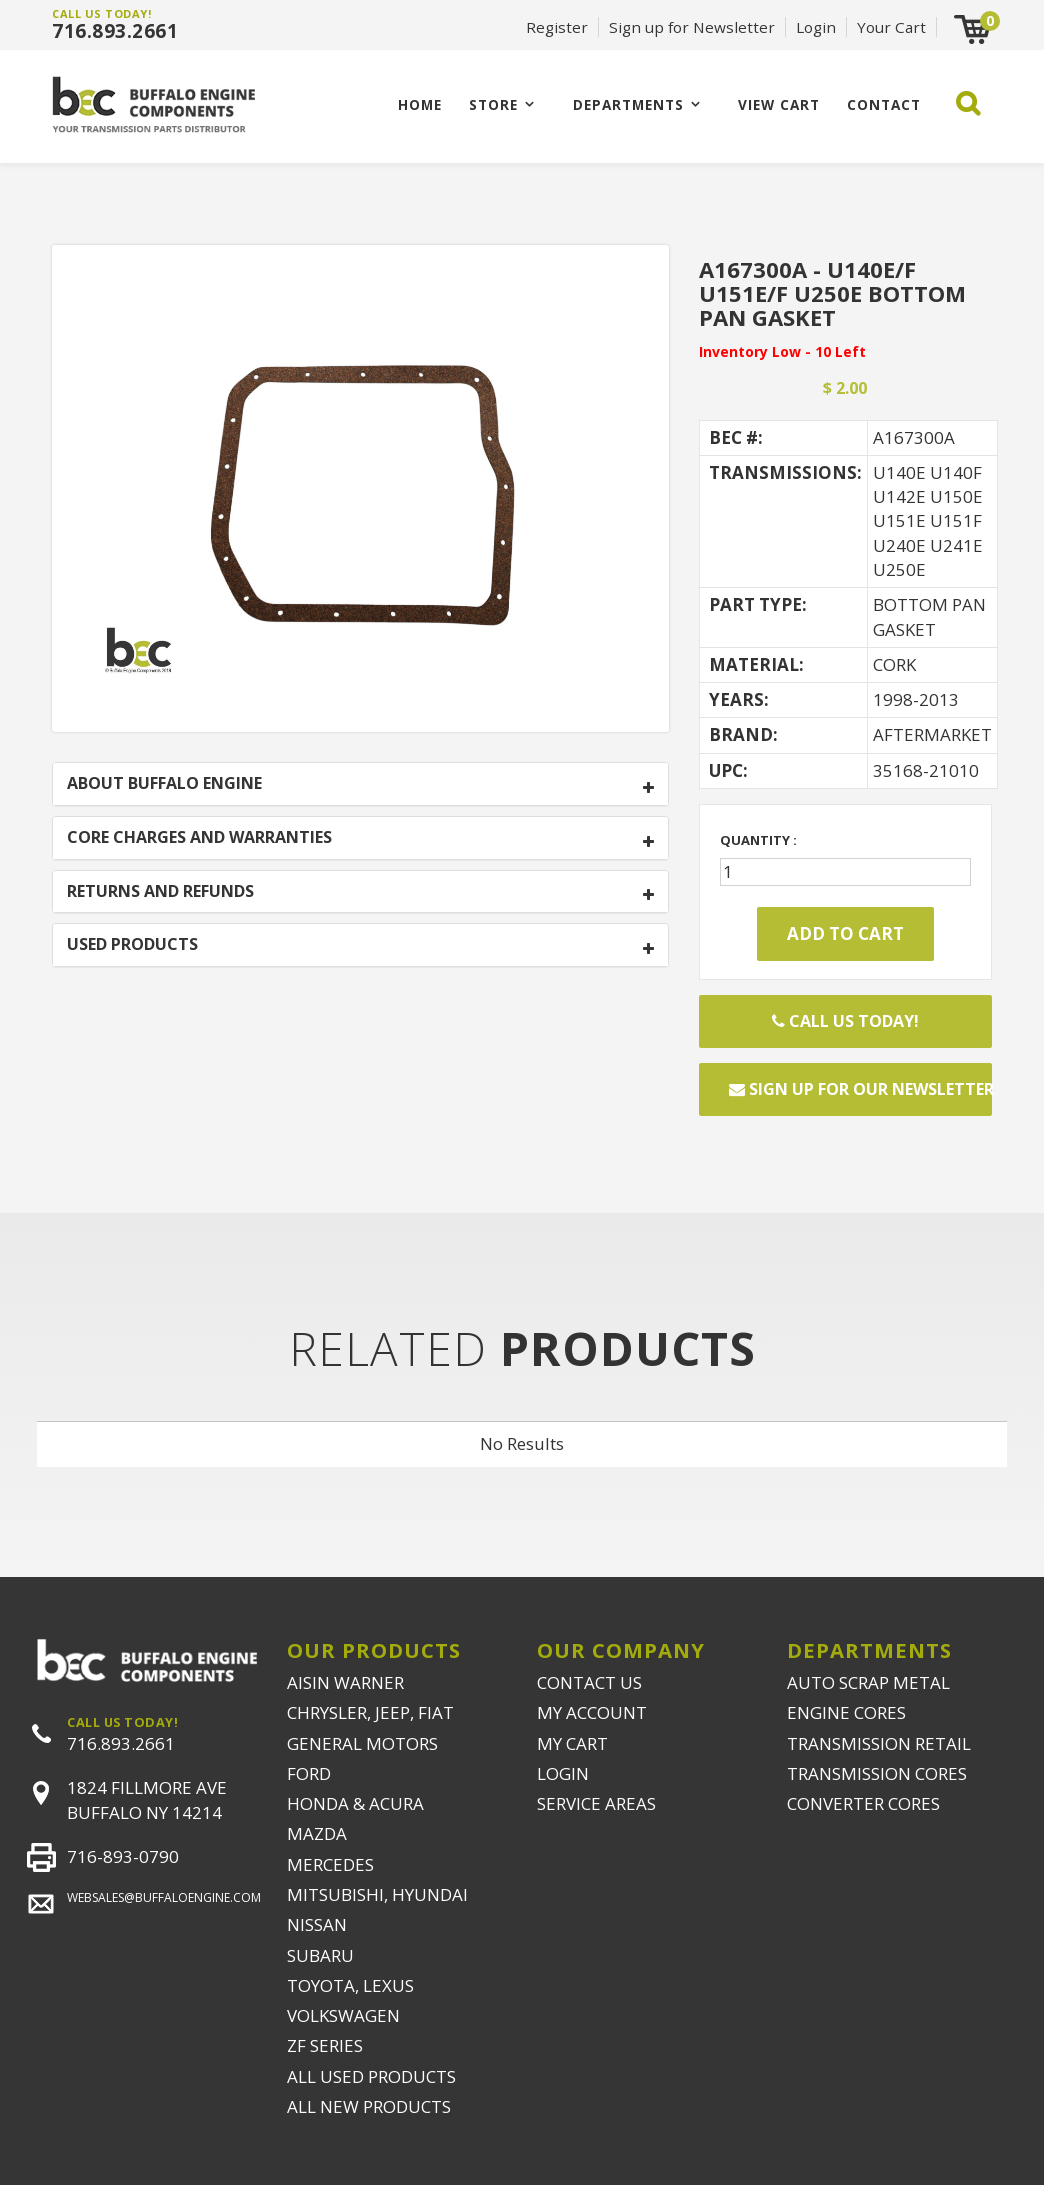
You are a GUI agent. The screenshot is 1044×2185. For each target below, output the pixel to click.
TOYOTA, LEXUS (350, 1985)
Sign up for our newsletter (860, 1089)
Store (493, 104)
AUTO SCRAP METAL (868, 1682)
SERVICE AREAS (596, 1803)
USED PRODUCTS (132, 945)
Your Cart (891, 27)
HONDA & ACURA (355, 1803)
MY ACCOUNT (592, 1712)
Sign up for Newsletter (692, 27)
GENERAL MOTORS (362, 1743)
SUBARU (320, 1955)
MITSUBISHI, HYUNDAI (377, 1894)
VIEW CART (779, 104)
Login (816, 27)
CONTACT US (589, 1682)
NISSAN (317, 1924)
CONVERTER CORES (863, 1803)
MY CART (572, 1743)
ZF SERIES (325, 2045)
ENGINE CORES (846, 1712)
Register (557, 27)
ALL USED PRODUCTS (371, 2076)
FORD (309, 1773)
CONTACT (884, 104)
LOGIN (563, 1773)
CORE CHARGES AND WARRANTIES (199, 838)
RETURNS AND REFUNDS (160, 892)
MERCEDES (330, 1864)
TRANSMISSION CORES (877, 1773)
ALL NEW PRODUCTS (369, 2106)
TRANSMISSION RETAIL (879, 1743)
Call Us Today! (845, 1021)
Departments (628, 104)
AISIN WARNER (345, 1682)
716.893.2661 (115, 31)
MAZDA (317, 1833)
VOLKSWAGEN (343, 2015)
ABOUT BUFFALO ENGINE (164, 784)
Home (420, 104)
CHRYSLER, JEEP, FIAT (370, 1712)
